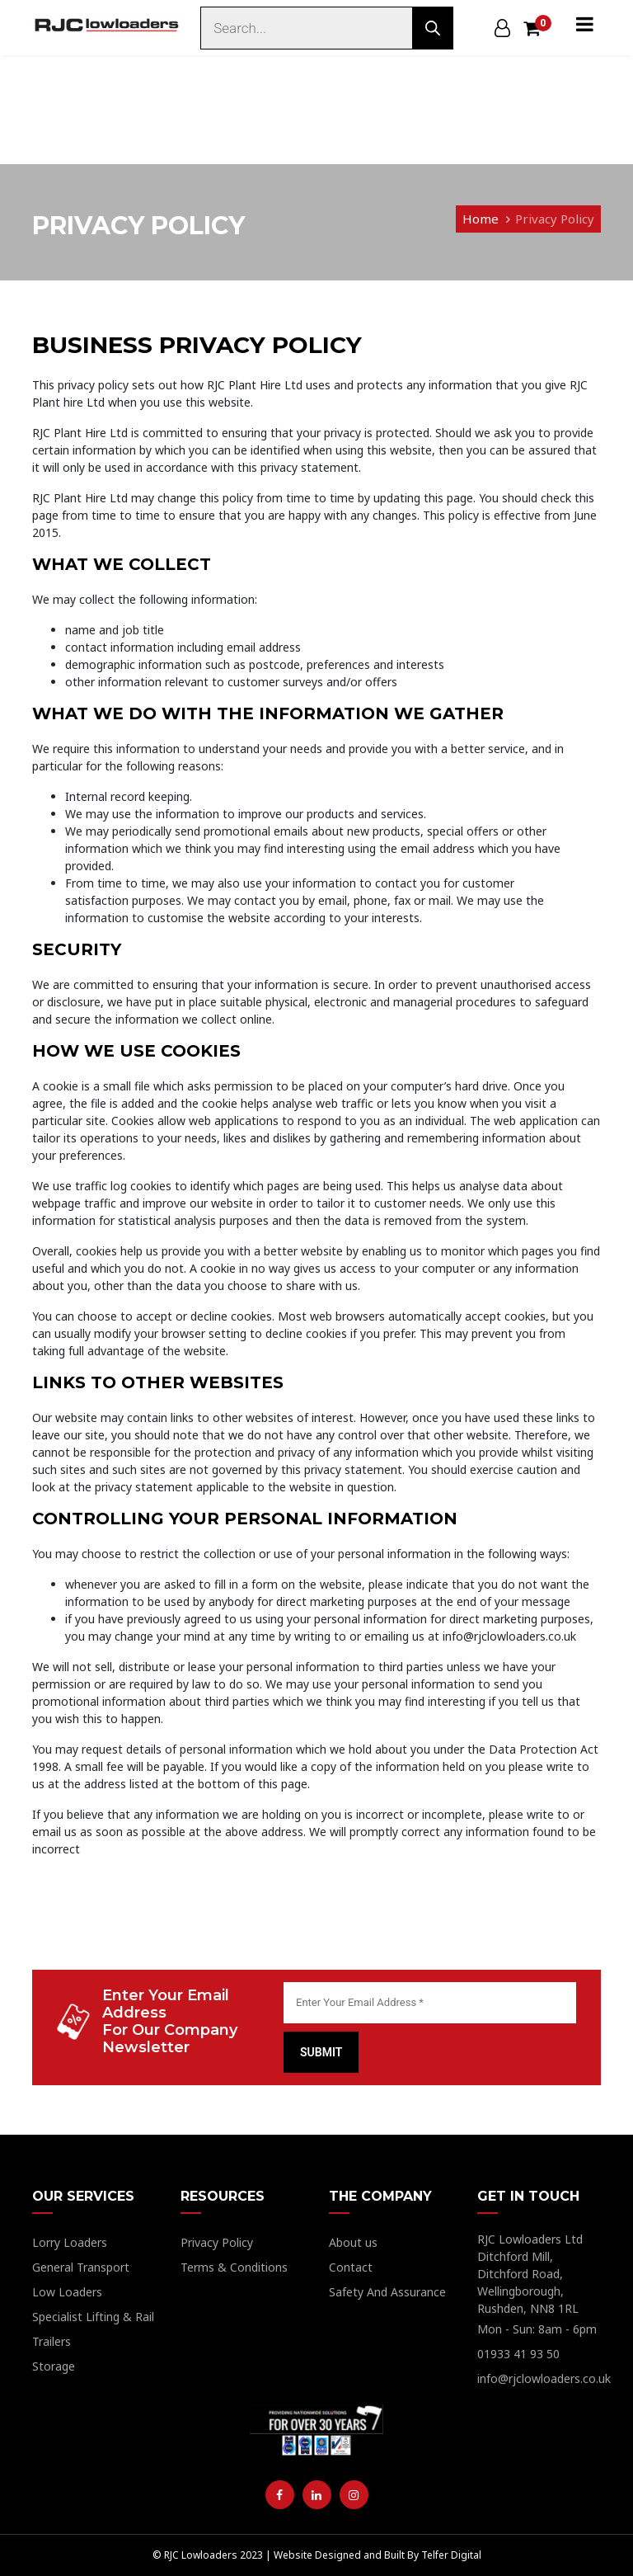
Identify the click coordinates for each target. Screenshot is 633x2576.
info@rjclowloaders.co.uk (544, 2378)
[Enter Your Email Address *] (430, 2002)
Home (480, 218)
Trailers (51, 2341)
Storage (53, 2366)
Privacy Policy (554, 218)
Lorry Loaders (69, 2242)
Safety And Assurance (387, 2292)
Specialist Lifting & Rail (93, 2316)
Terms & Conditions (234, 2267)
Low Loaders (67, 2292)
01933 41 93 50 (518, 2354)
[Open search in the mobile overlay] (325, 28)
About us (353, 2242)
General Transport (80, 2267)
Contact (351, 2267)
